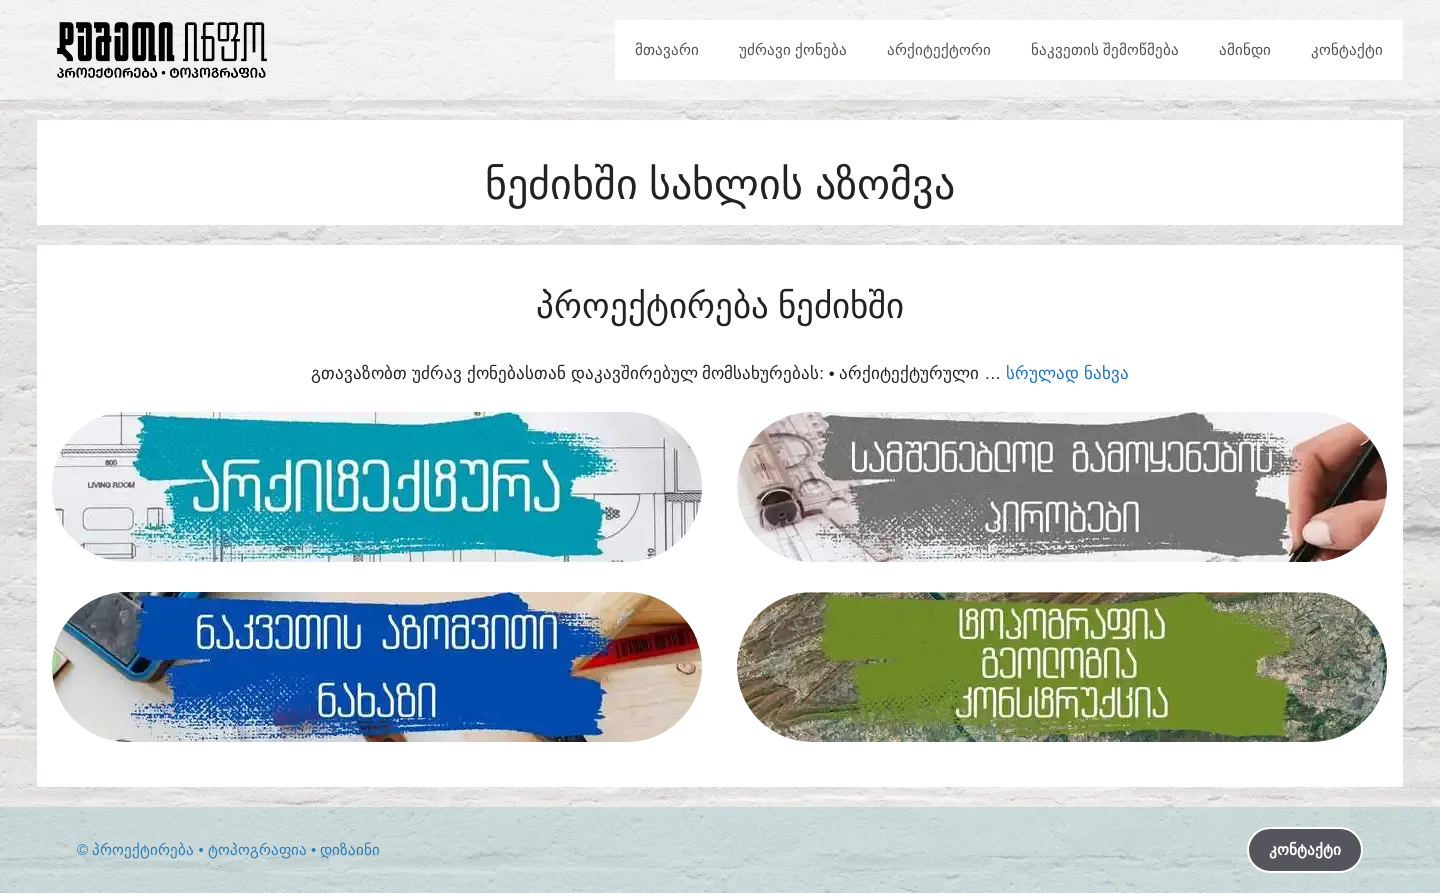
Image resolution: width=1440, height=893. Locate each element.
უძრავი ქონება (793, 49)
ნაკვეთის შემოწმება (1105, 49)
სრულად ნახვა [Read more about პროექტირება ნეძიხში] (1067, 373)
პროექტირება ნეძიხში (720, 305)
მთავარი (667, 49)
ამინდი (1245, 49)
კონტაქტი (1347, 49)
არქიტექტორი (939, 49)
